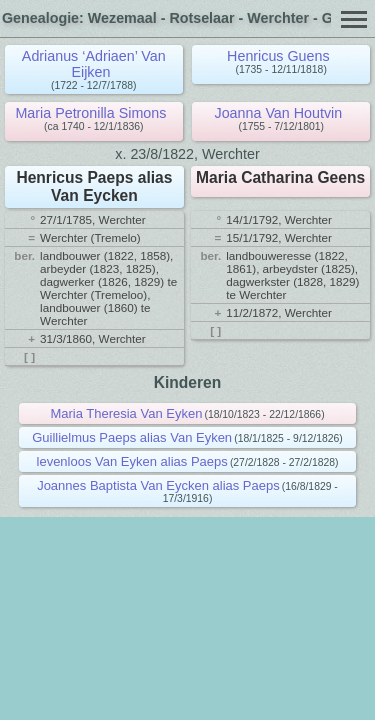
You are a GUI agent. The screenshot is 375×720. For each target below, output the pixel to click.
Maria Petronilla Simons (90, 113)
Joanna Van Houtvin (279, 113)
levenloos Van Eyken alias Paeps (132, 461)
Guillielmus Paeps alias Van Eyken (132, 437)
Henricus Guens (278, 56)
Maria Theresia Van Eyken (126, 413)
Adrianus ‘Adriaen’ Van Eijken (94, 64)
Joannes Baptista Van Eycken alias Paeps (158, 485)
